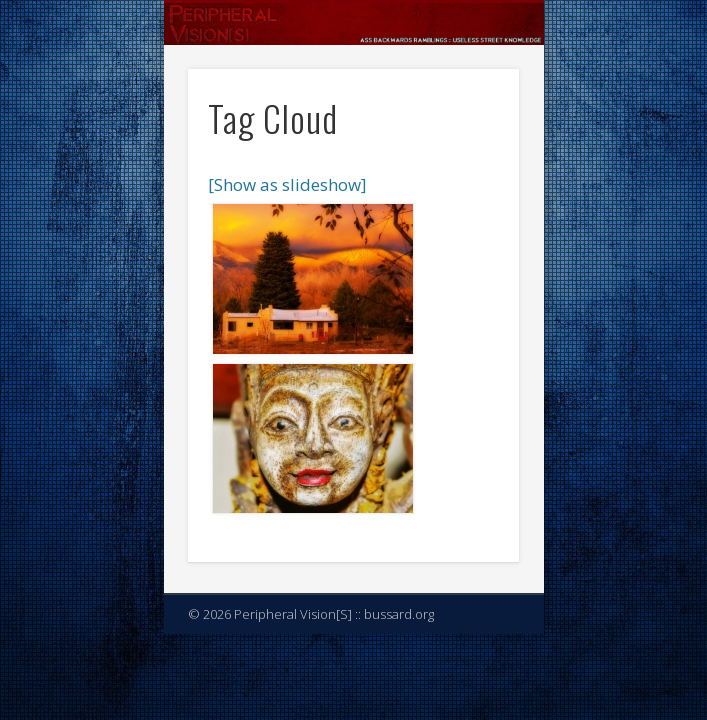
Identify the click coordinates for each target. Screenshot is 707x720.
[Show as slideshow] (287, 184)
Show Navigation (470, 179)
